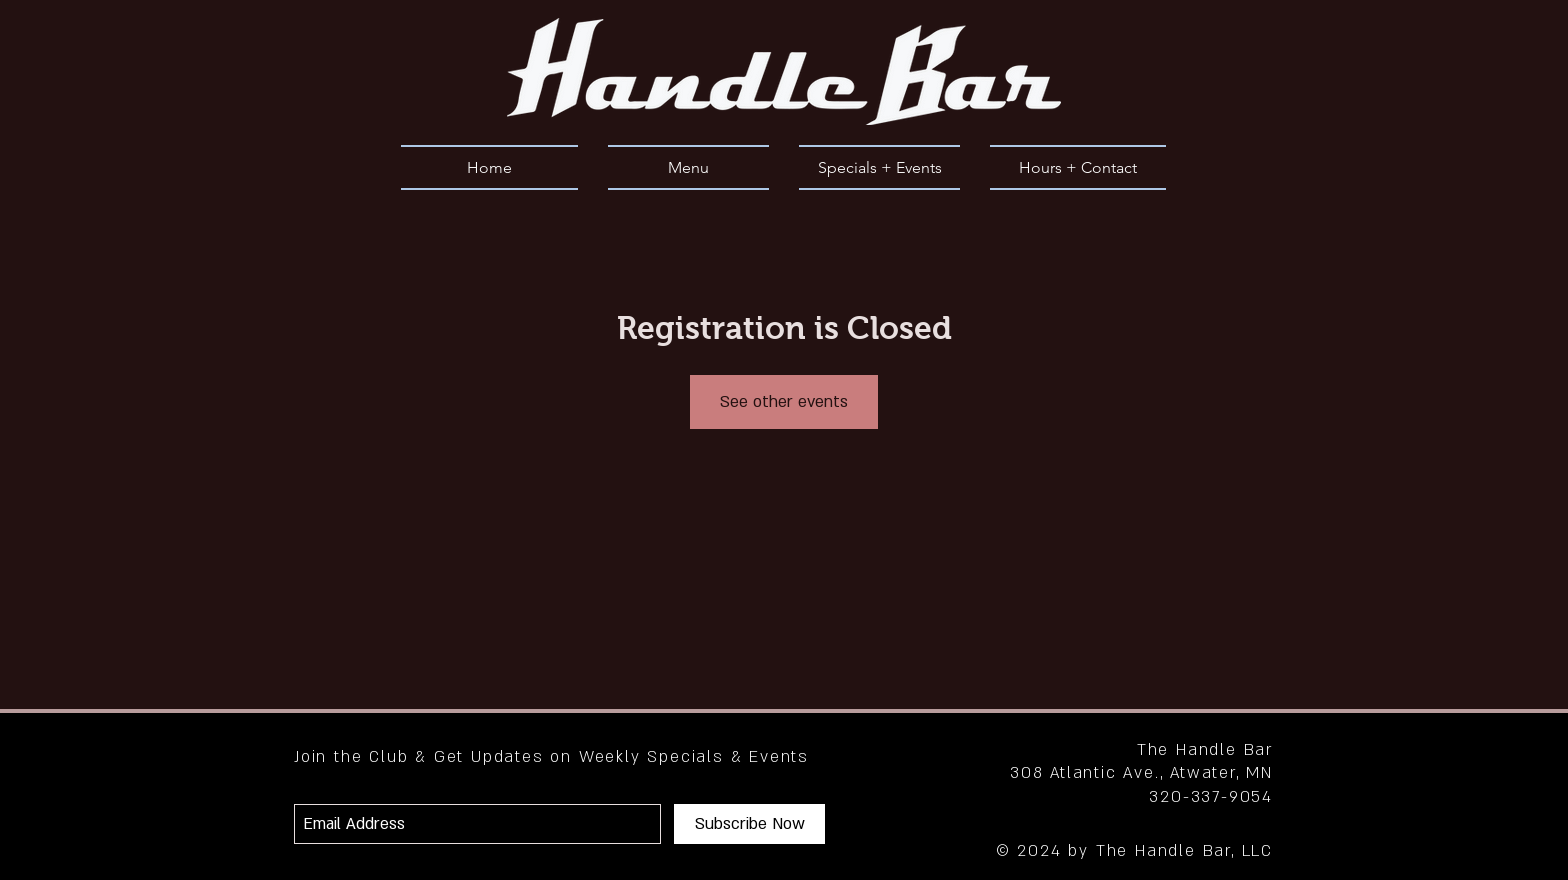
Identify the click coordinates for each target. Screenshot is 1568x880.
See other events (784, 402)
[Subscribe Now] (749, 824)
